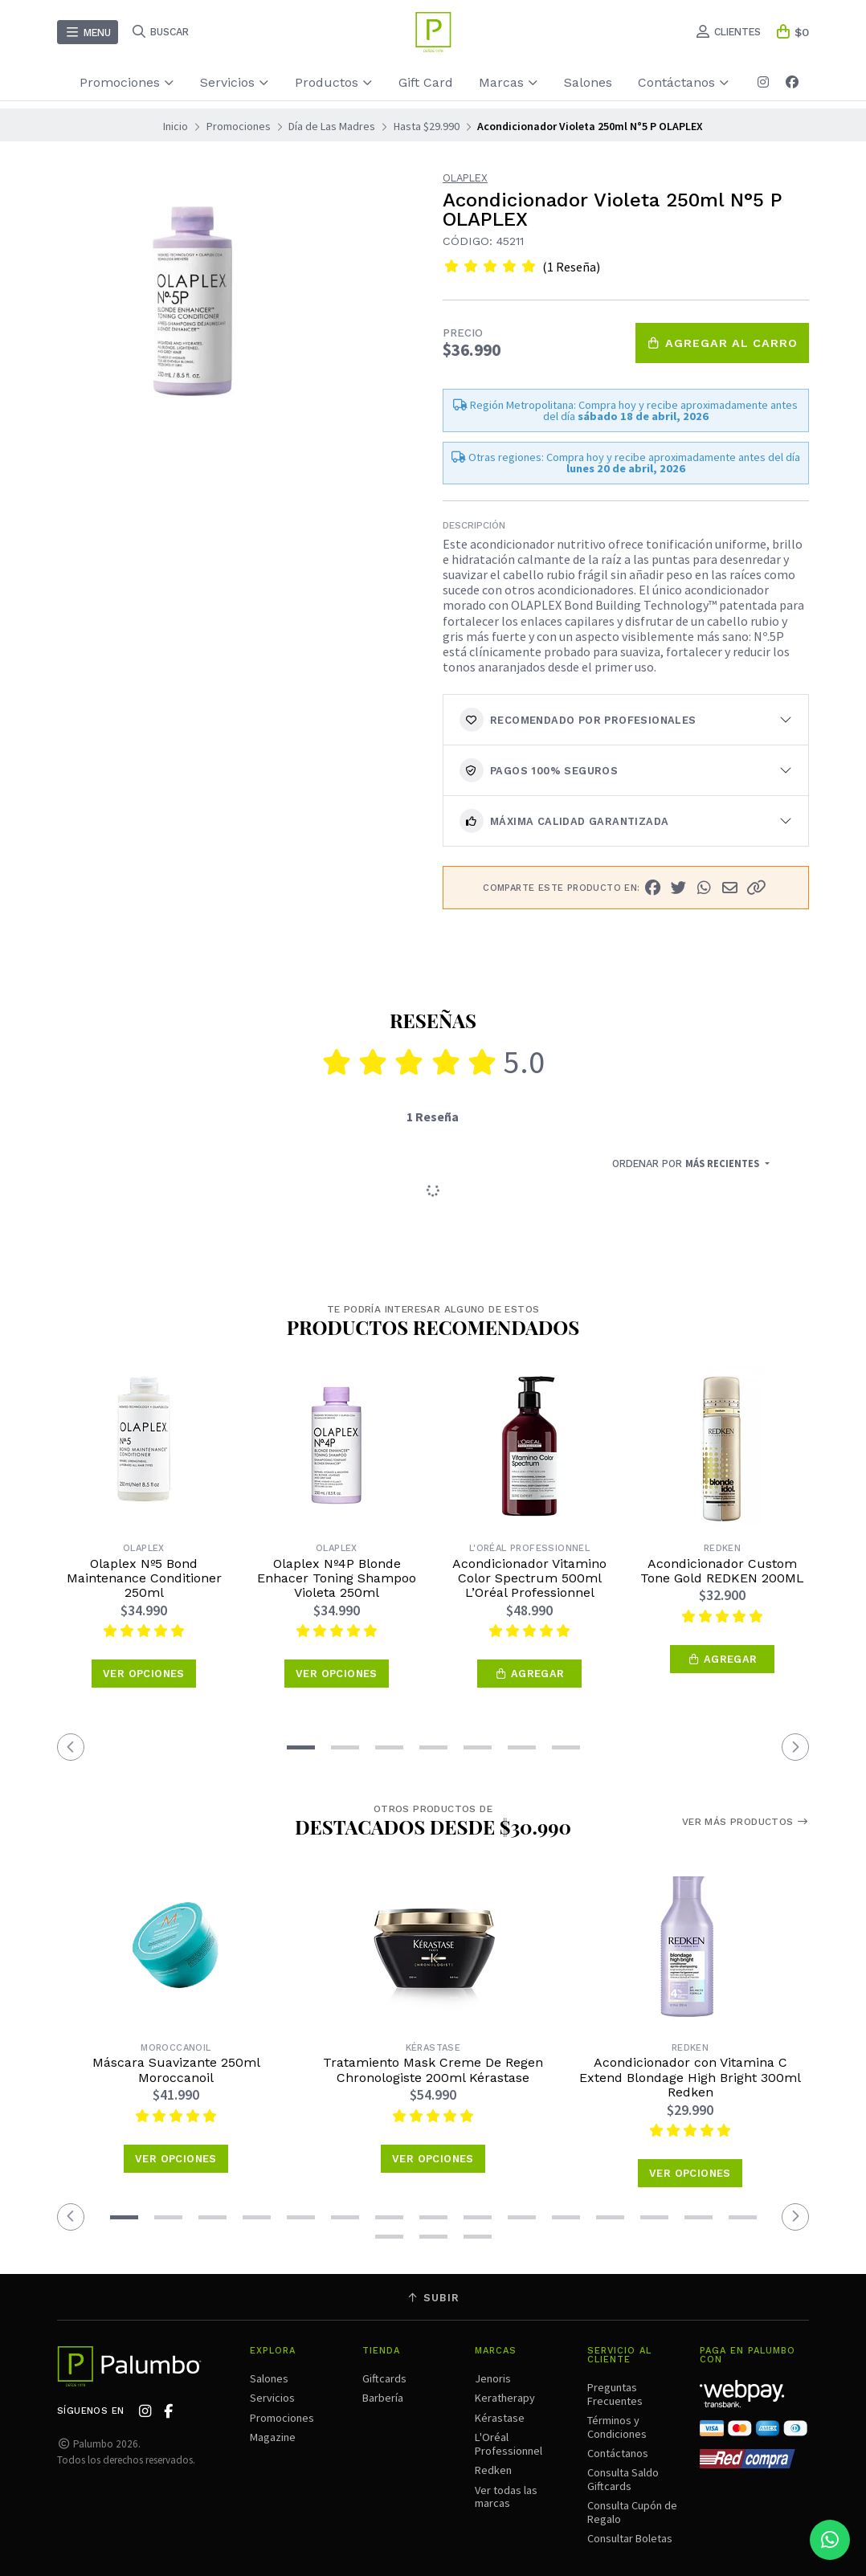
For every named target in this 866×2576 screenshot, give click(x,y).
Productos (334, 82)
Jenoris (493, 2378)
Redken (493, 2470)
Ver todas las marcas (506, 2496)
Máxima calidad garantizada (564, 821)
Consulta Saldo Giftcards (623, 2478)
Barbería (382, 2397)
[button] (756, 888)
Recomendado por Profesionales (578, 720)
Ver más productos (745, 1821)
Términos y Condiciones (617, 2426)
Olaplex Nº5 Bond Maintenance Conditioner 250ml (144, 1579)
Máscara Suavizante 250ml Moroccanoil (176, 2069)
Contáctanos (683, 82)
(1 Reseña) (571, 266)
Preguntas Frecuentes (615, 2393)
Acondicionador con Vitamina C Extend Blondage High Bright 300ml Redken (690, 2077)
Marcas (508, 82)
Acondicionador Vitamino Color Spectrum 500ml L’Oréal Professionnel (529, 1579)
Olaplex (465, 179)
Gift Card (425, 82)
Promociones (127, 82)
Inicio (175, 126)
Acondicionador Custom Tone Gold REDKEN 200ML (722, 1571)
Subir (433, 2298)
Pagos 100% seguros (539, 770)
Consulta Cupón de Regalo (632, 2511)
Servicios (234, 82)
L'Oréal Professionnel (508, 2443)
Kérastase (500, 2418)
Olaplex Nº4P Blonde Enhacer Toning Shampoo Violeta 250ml (336, 1579)
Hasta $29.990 (427, 126)
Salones (588, 82)
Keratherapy (505, 2397)
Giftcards (384, 2378)
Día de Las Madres (331, 126)
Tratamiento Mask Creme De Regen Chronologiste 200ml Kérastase (433, 2069)
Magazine (273, 2437)
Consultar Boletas (629, 2538)
